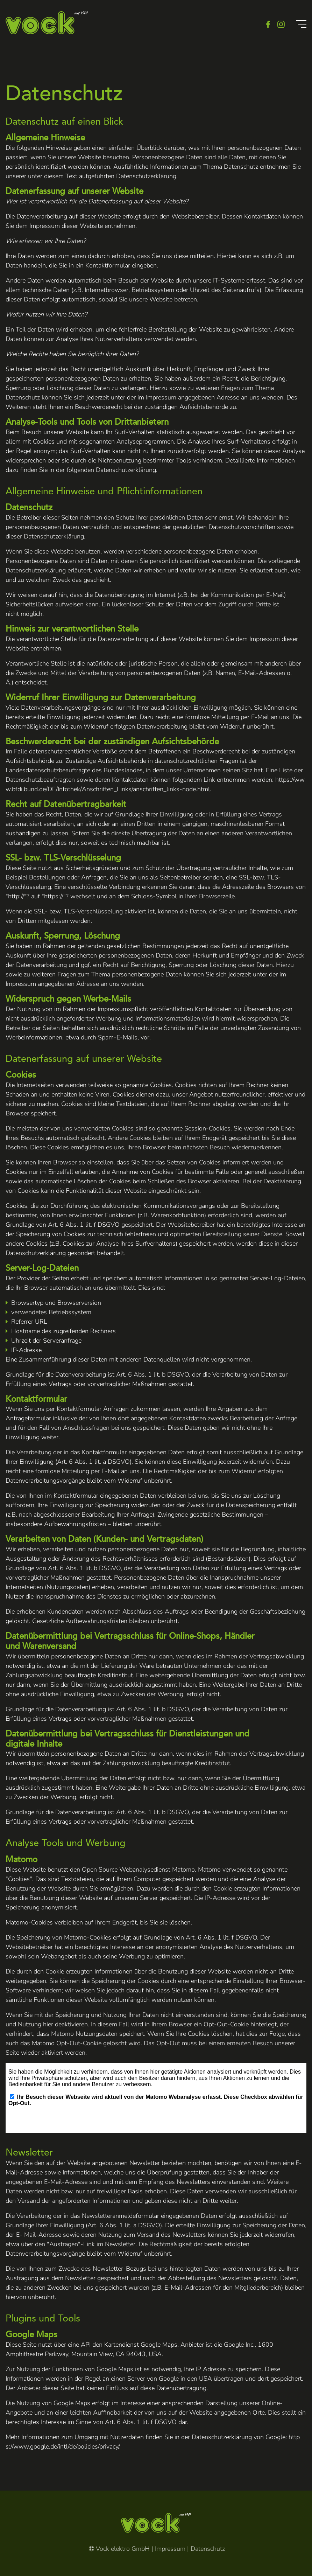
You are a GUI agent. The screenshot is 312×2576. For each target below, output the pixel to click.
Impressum (170, 2548)
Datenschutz (208, 2548)
